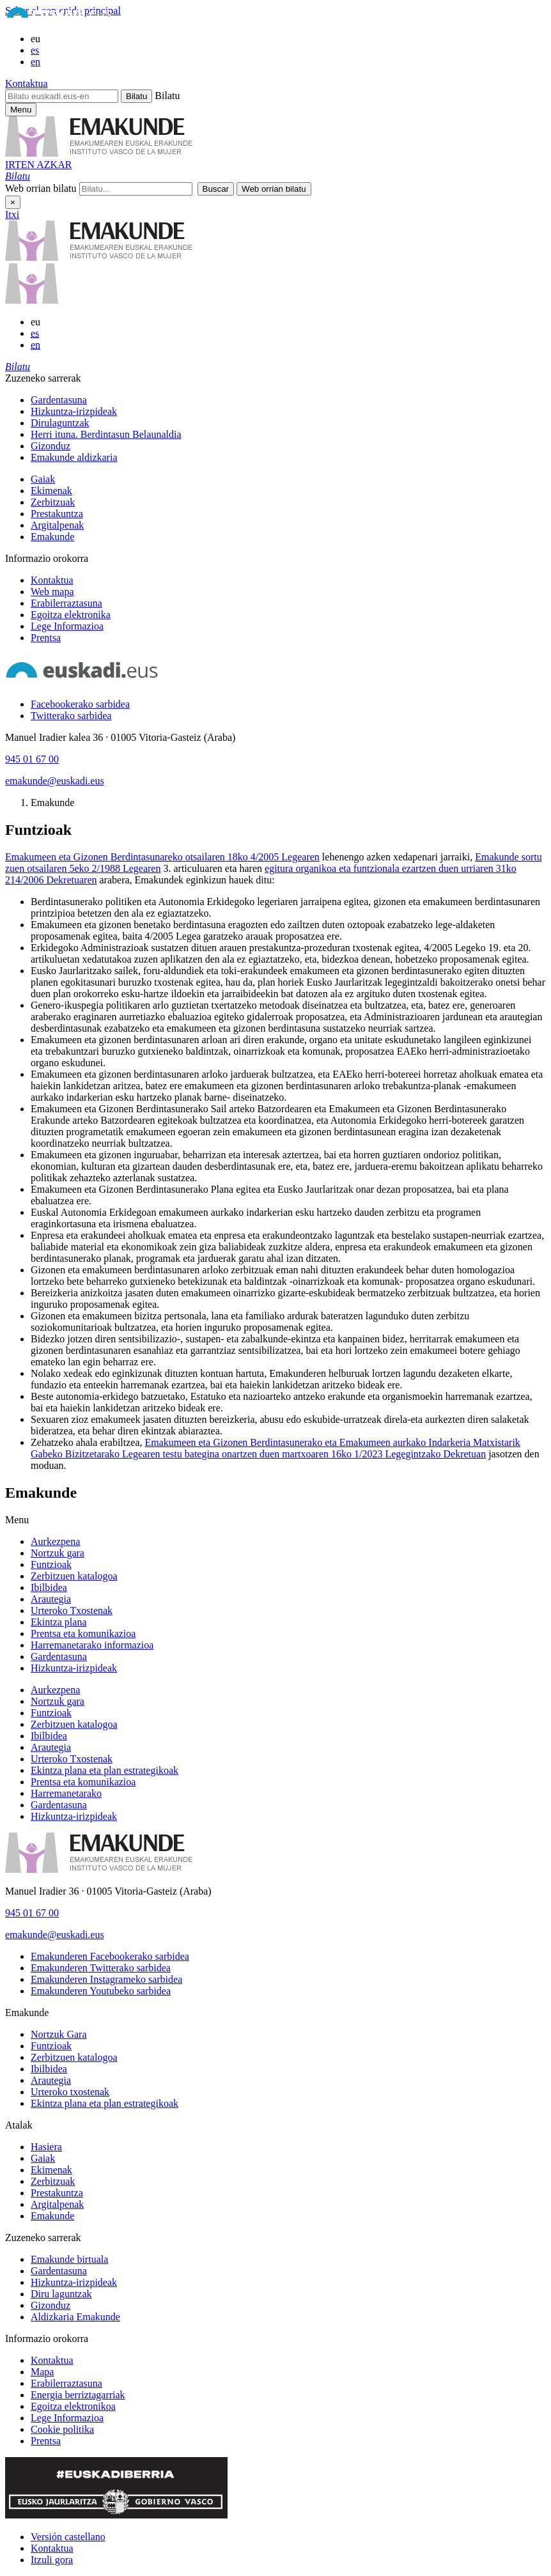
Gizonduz (50, 445)
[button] (17, 176)
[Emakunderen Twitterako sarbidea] (101, 1967)
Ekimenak (51, 490)
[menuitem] (288, 400)
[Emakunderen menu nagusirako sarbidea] (20, 109)
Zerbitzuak (53, 502)
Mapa (42, 2371)
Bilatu (167, 95)
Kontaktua (26, 83)
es (35, 50)
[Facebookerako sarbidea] (80, 704)
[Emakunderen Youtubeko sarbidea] (101, 1990)
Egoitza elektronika (71, 614)
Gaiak (43, 479)
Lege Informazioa (67, 626)
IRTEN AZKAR (38, 164)
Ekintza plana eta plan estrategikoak (104, 1770)
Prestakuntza (57, 513)
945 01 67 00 (32, 759)
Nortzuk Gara (59, 2034)
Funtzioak (51, 1564)
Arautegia (51, 1599)
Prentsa (46, 637)
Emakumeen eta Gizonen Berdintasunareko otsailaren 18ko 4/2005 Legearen (162, 856)
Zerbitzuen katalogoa (74, 1576)
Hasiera (46, 2146)
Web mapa (52, 591)
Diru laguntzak (61, 2293)
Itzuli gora (52, 2559)
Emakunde (52, 536)
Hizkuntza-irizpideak (74, 411)
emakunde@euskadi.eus (54, 780)
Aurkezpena (55, 1541)
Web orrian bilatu (41, 188)
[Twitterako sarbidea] (71, 715)
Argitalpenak (57, 525)
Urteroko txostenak (70, 2091)
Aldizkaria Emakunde (75, 2316)
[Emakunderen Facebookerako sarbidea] (110, 1956)
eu (35, 38)
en (35, 61)
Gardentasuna (59, 399)
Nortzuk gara (57, 1553)
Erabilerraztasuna (66, 603)
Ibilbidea (49, 1587)
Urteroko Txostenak (72, 1610)
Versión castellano (68, 2536)
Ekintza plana (59, 1622)
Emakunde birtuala (69, 2259)
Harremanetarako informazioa (92, 1645)
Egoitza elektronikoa (73, 2406)
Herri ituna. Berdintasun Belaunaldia (106, 434)
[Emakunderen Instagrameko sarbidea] (106, 1979)
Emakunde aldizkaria (74, 457)
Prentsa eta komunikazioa (83, 1633)
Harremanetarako (66, 1793)
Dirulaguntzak (60, 422)
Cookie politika (62, 2429)
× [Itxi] (12, 202)
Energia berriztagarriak (78, 2394)
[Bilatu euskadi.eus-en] (61, 96)
